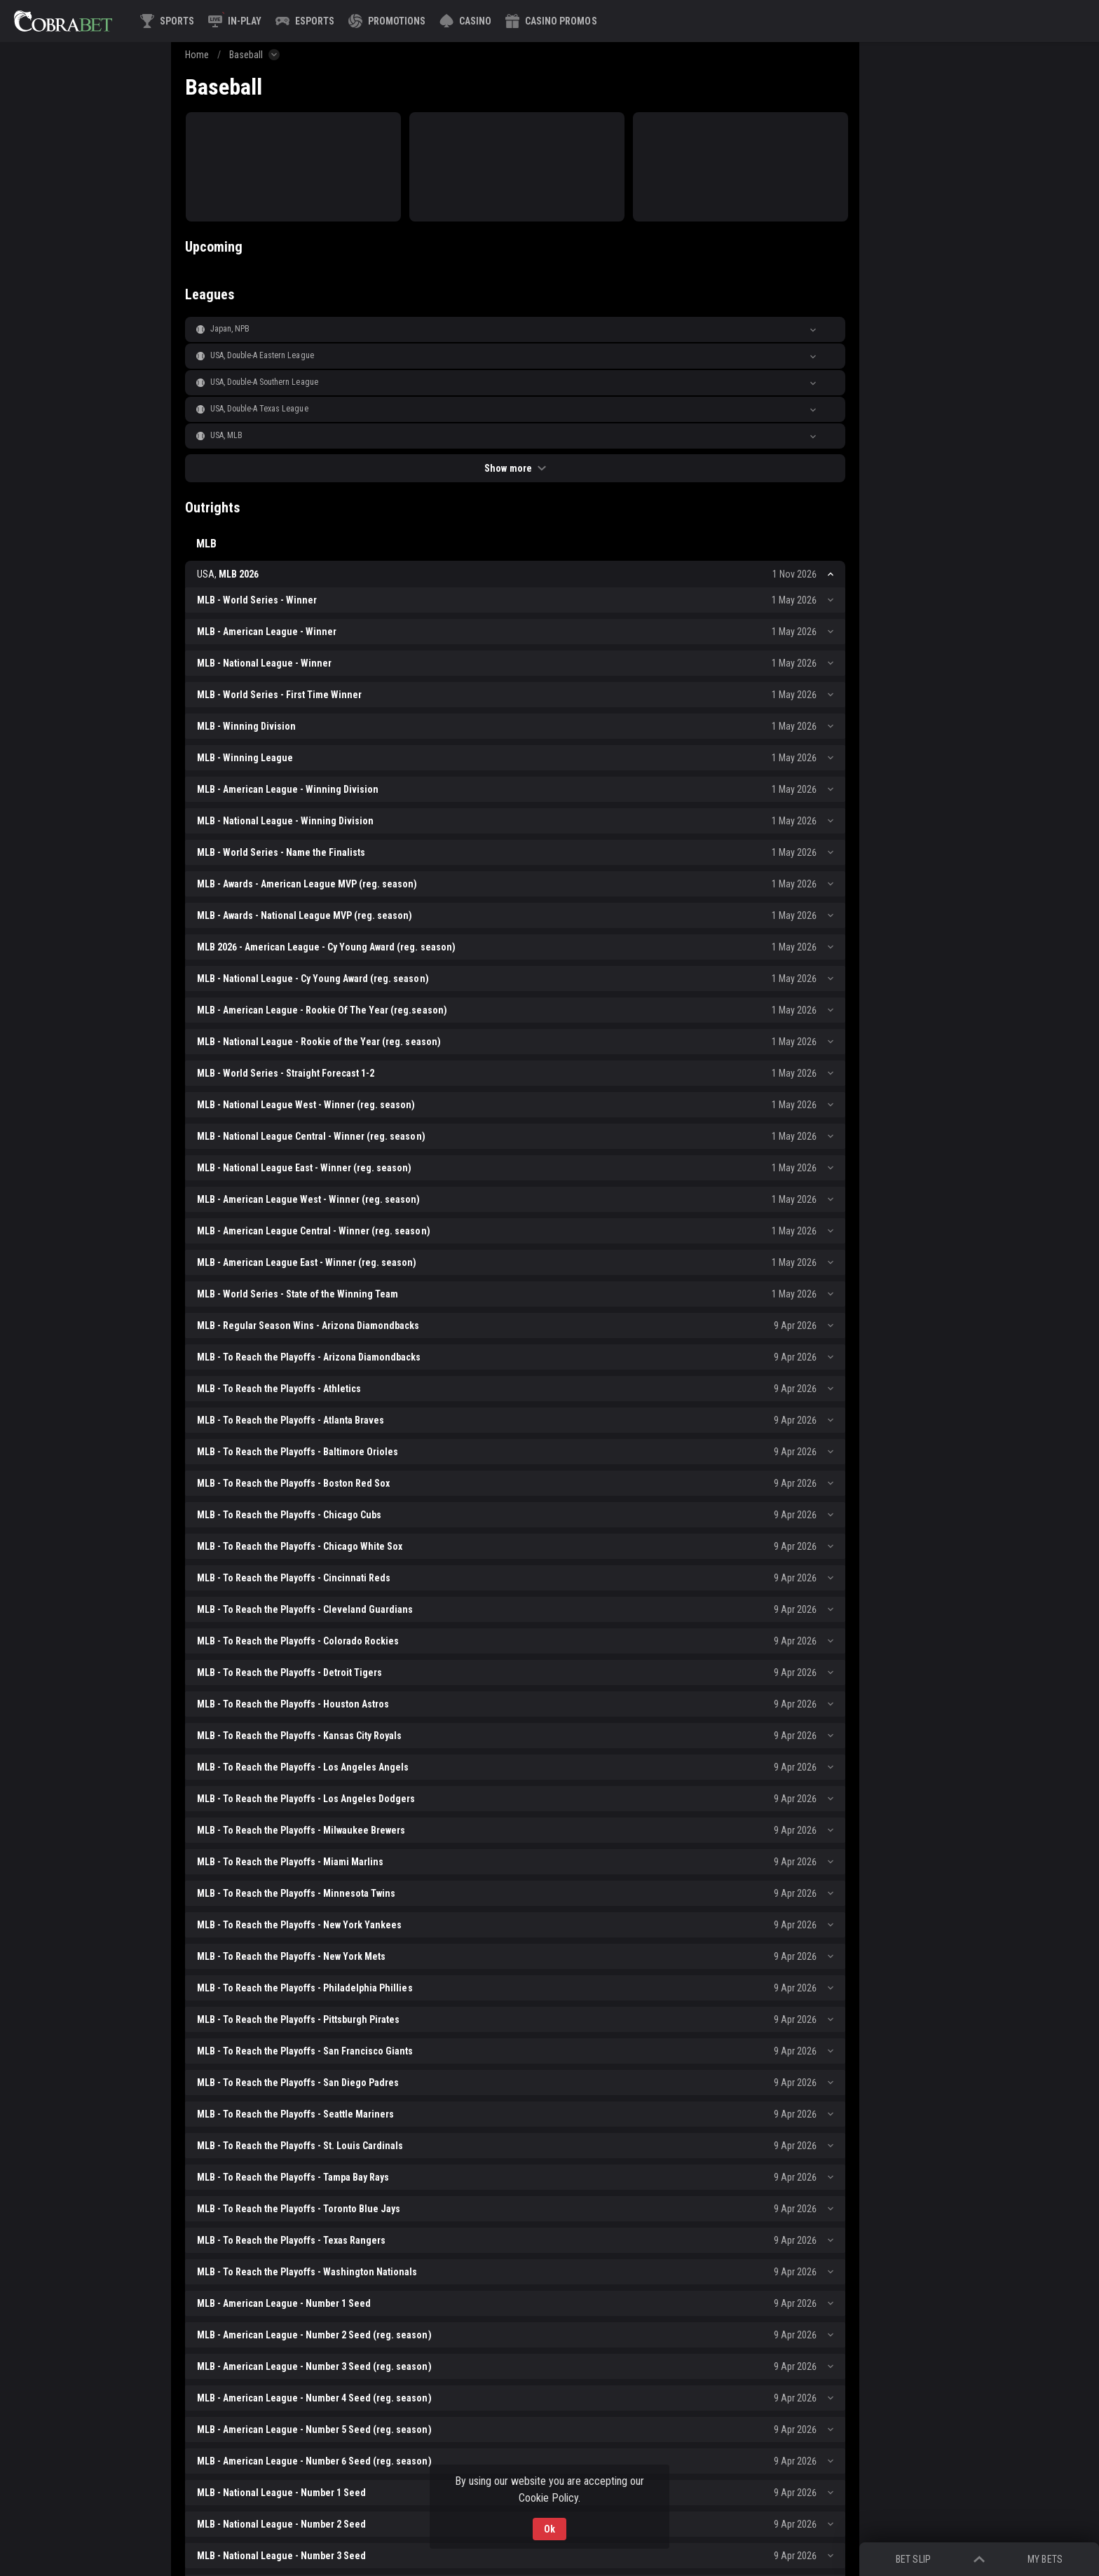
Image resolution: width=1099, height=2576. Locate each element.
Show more (514, 468)
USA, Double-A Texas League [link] (259, 409)
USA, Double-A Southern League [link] (264, 382)
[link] (63, 21)
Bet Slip (913, 2559)
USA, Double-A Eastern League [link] (262, 355)
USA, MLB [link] (226, 435)
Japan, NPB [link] (230, 329)
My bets (1045, 2559)
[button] (465, 21)
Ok (549, 2529)
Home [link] (197, 54)
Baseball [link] (246, 54)
